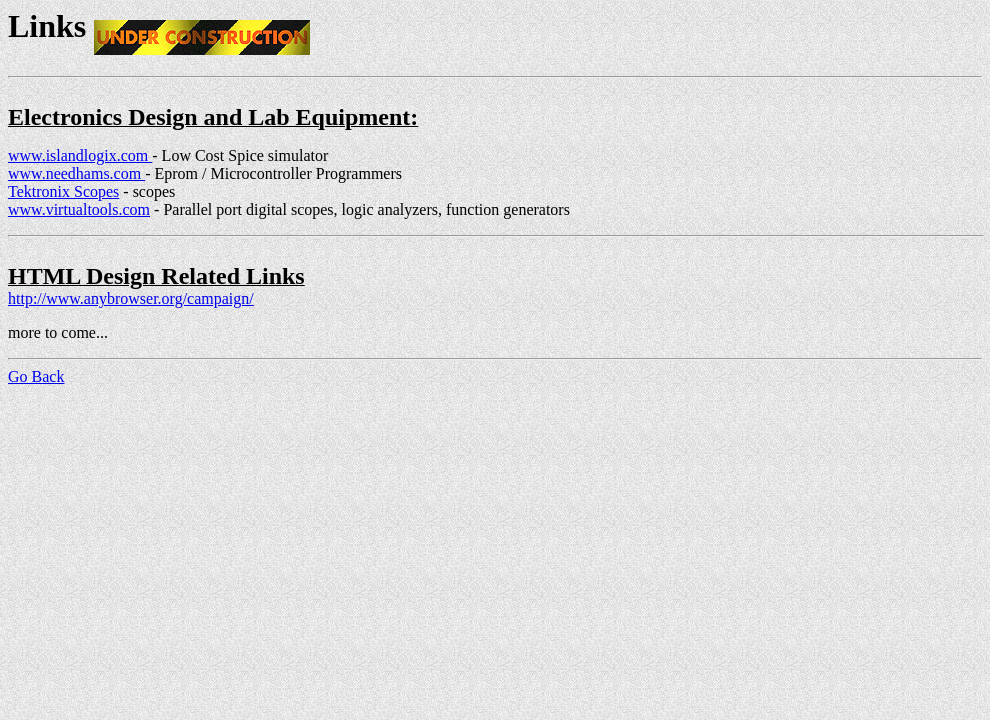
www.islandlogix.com (80, 155)
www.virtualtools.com (79, 209)
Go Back (36, 376)
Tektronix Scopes (63, 191)
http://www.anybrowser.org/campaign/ (131, 298)
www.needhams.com (76, 173)
